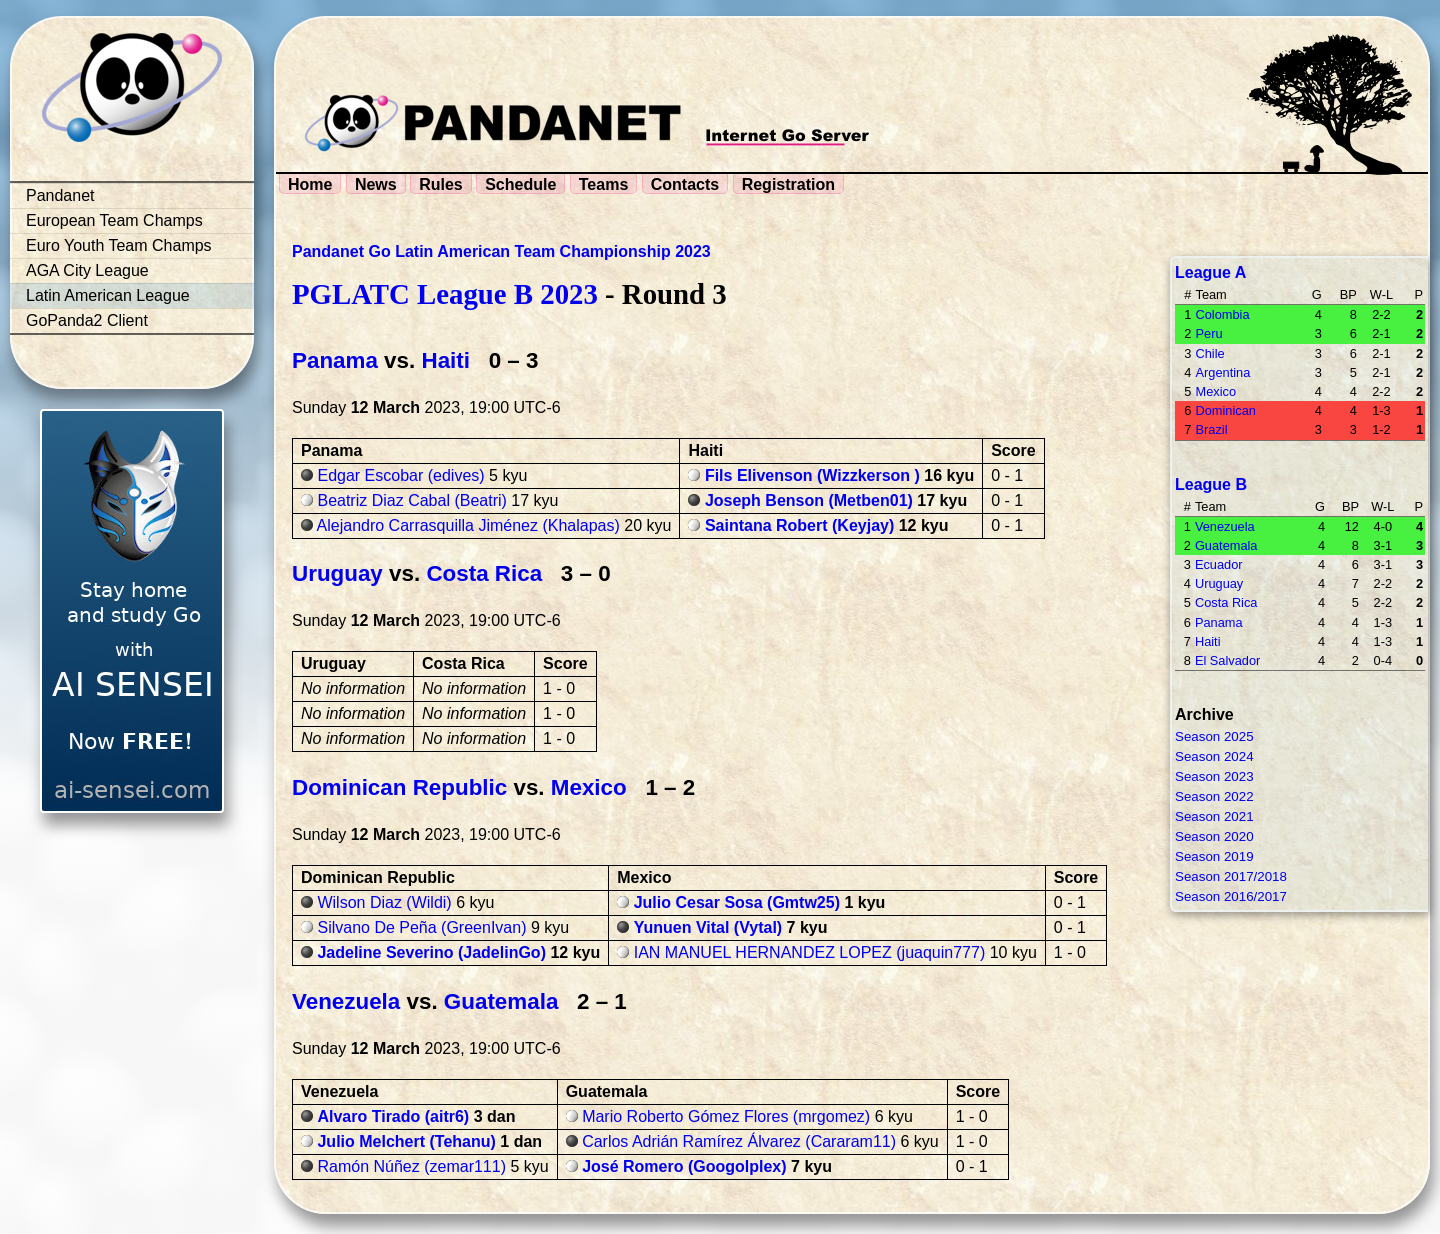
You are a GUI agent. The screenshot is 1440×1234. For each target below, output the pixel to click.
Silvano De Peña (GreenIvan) (421, 927)
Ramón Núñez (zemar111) (411, 1166)
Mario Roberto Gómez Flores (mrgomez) (726, 1116)
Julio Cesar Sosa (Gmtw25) (737, 902)
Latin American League (108, 295)
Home (310, 184)
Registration (788, 184)
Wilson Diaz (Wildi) (384, 902)
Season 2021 (1214, 816)
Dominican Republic (399, 787)
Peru (1208, 333)
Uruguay (337, 573)
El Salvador (1227, 660)
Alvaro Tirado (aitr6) (393, 1116)
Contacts (685, 184)
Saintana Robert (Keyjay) (799, 525)
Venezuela (346, 1001)
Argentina (1222, 372)
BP (1348, 294)
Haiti (445, 360)
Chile (1209, 353)
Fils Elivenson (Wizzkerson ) (812, 475)
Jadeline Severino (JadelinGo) (431, 952)
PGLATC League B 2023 (445, 294)
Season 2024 (1214, 756)
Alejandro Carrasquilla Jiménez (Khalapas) (468, 525)
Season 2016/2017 (1231, 896)
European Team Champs (114, 220)
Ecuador (1219, 564)
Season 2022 (1214, 796)
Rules (441, 184)
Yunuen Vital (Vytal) (708, 927)
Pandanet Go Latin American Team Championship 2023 (501, 251)
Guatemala (501, 1001)
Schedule (520, 184)
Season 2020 (1214, 836)
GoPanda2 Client (87, 320)
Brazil (1211, 429)
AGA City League (87, 270)
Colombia (1222, 314)
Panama (335, 360)
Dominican (1225, 410)
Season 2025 (1214, 736)
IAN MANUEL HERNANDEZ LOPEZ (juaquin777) (810, 952)
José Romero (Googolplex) (684, 1166)
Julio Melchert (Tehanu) (406, 1141)
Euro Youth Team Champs (119, 245)
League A (1210, 272)
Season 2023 (1214, 776)
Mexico (589, 787)
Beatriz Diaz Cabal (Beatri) (411, 500)
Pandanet (60, 195)
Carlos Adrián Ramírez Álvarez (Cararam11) (739, 1141)
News (376, 184)
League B (1211, 484)
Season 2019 (1214, 856)
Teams (604, 184)
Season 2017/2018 (1231, 876)
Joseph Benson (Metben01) (809, 500)
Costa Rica (484, 573)
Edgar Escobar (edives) (400, 475)
